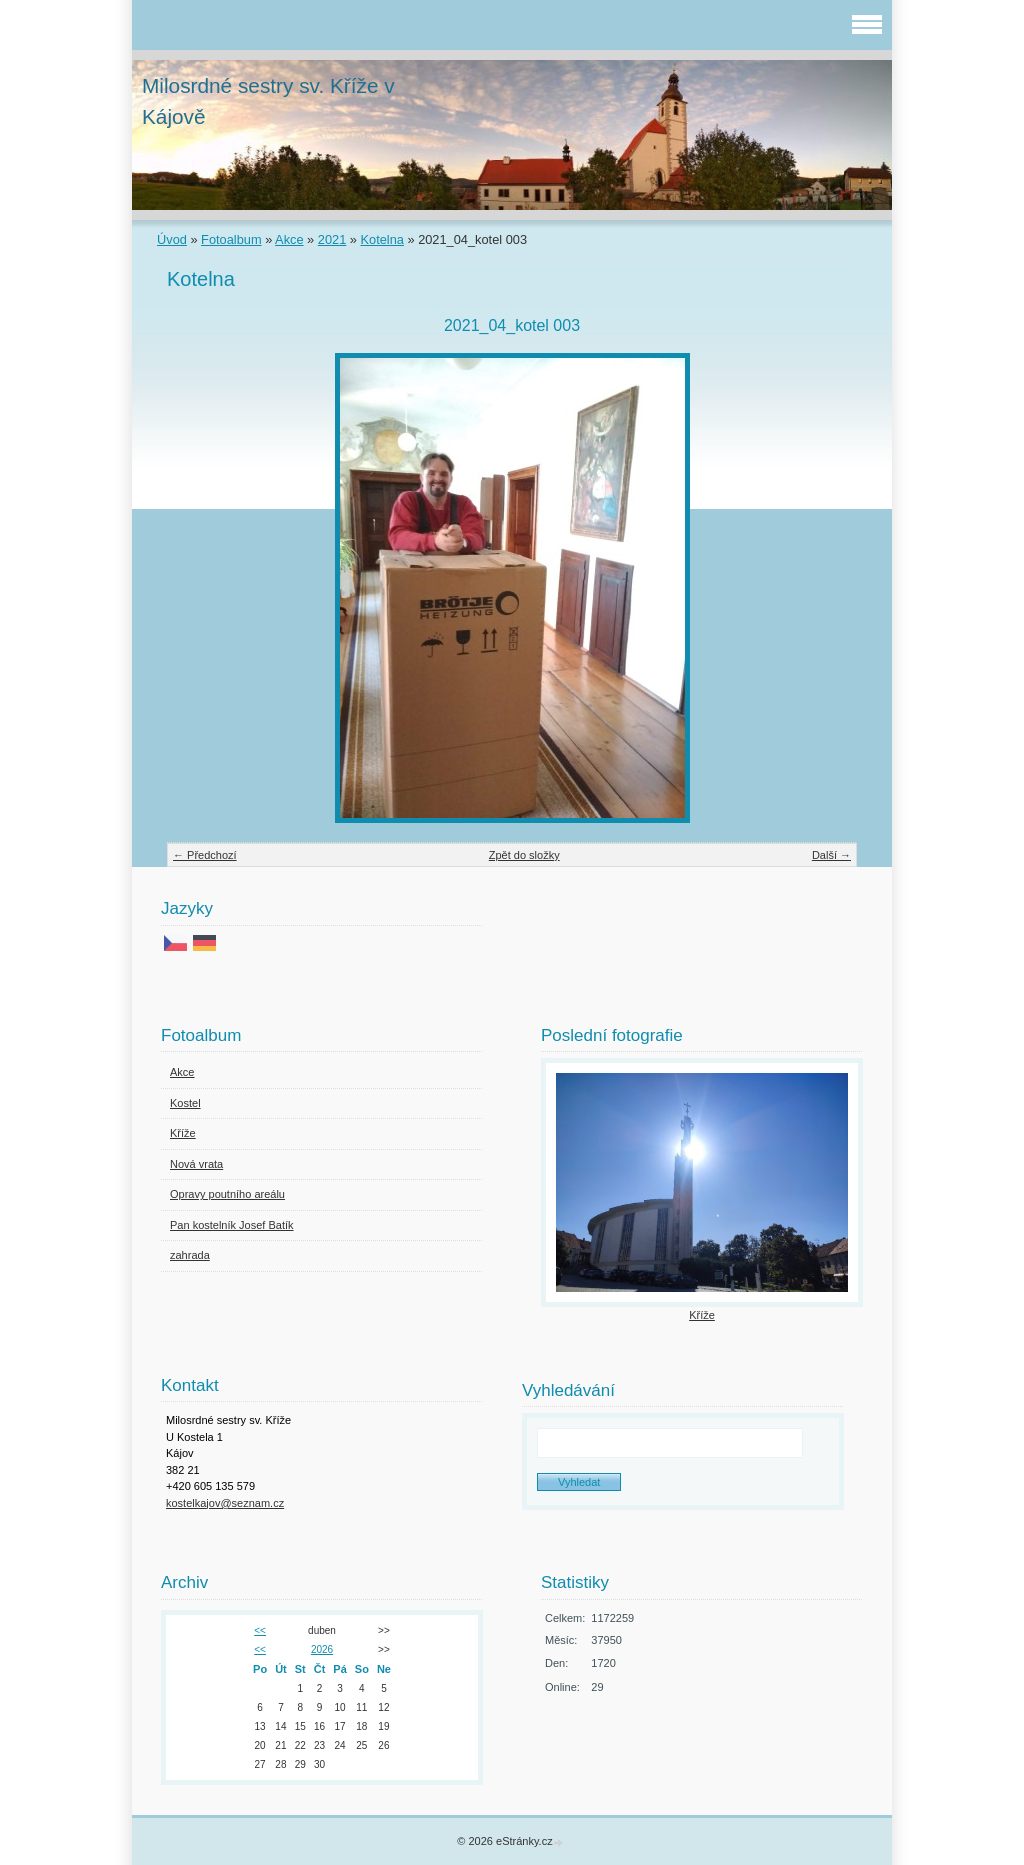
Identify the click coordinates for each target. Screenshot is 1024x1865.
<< (260, 1630)
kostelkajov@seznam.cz (225, 1503)
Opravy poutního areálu (227, 1194)
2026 (322, 1649)
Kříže (183, 1133)
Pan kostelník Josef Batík (232, 1225)
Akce (289, 239)
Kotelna (382, 239)
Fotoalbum (231, 239)
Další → (831, 855)
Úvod (172, 239)
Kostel (185, 1103)
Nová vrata (196, 1164)
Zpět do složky (524, 855)
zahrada (190, 1255)
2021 (332, 239)
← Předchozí (205, 855)
